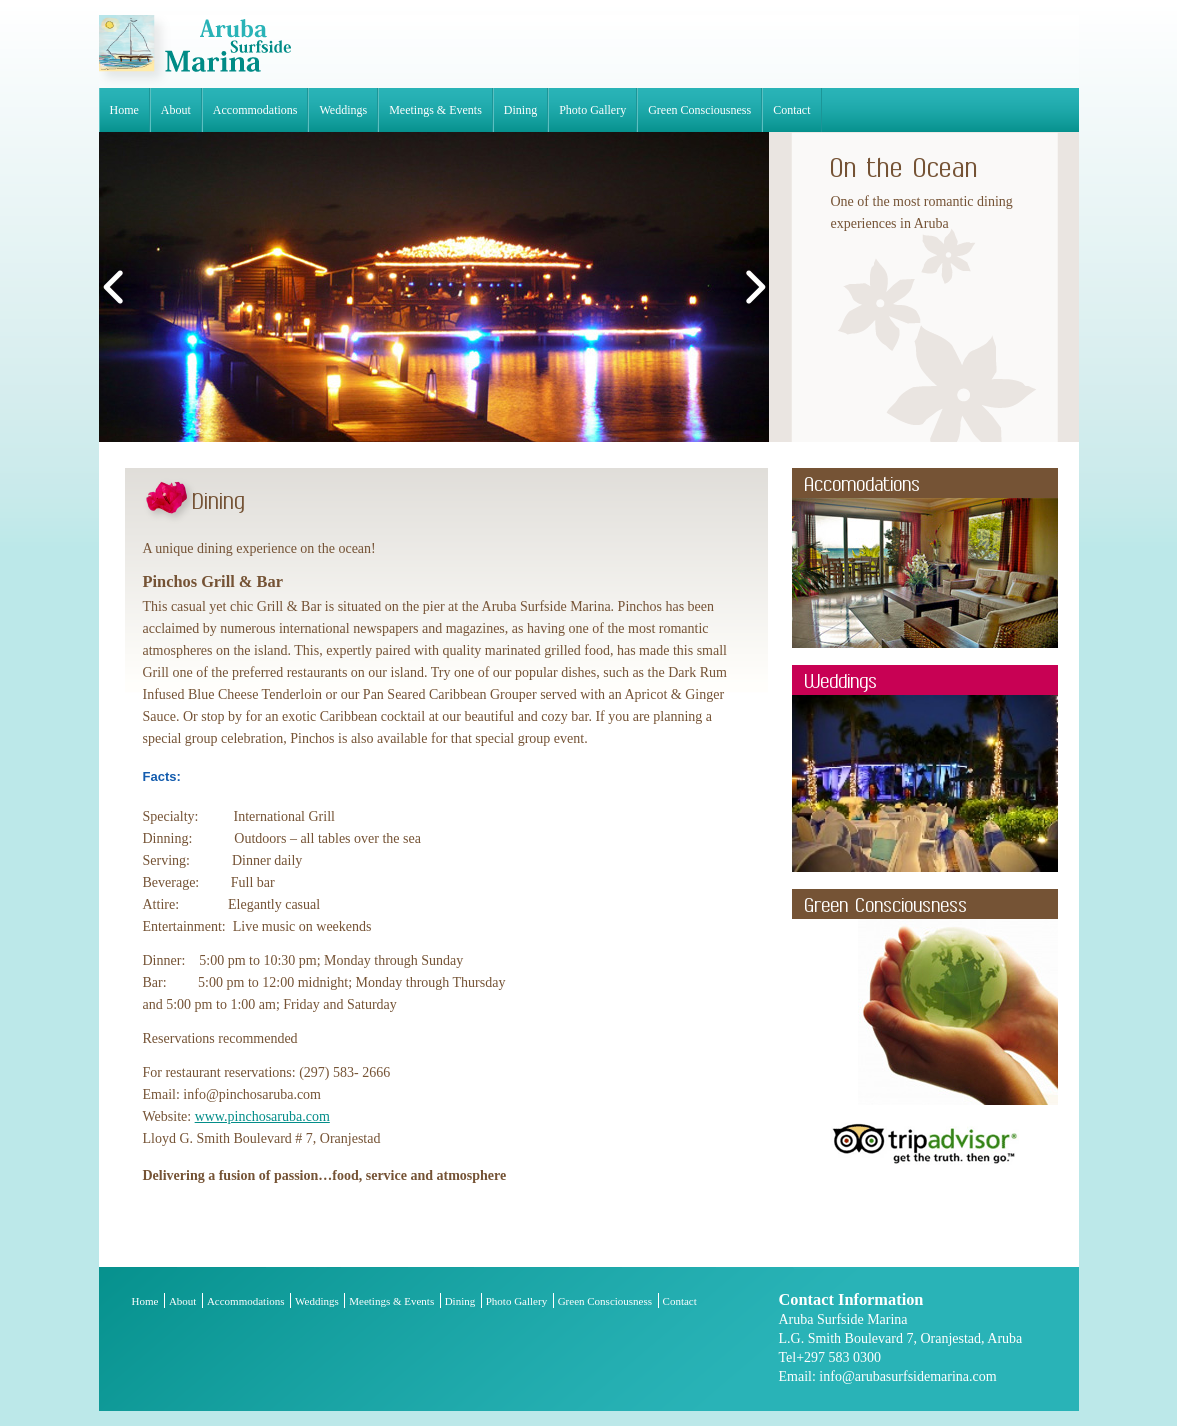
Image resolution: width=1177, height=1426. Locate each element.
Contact (791, 110)
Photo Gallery (592, 110)
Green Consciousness (699, 110)
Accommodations (255, 110)
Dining (520, 110)
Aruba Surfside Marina (195, 51)
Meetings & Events (435, 110)
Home (124, 110)
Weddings (343, 110)
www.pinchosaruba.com (262, 1116)
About (176, 110)
